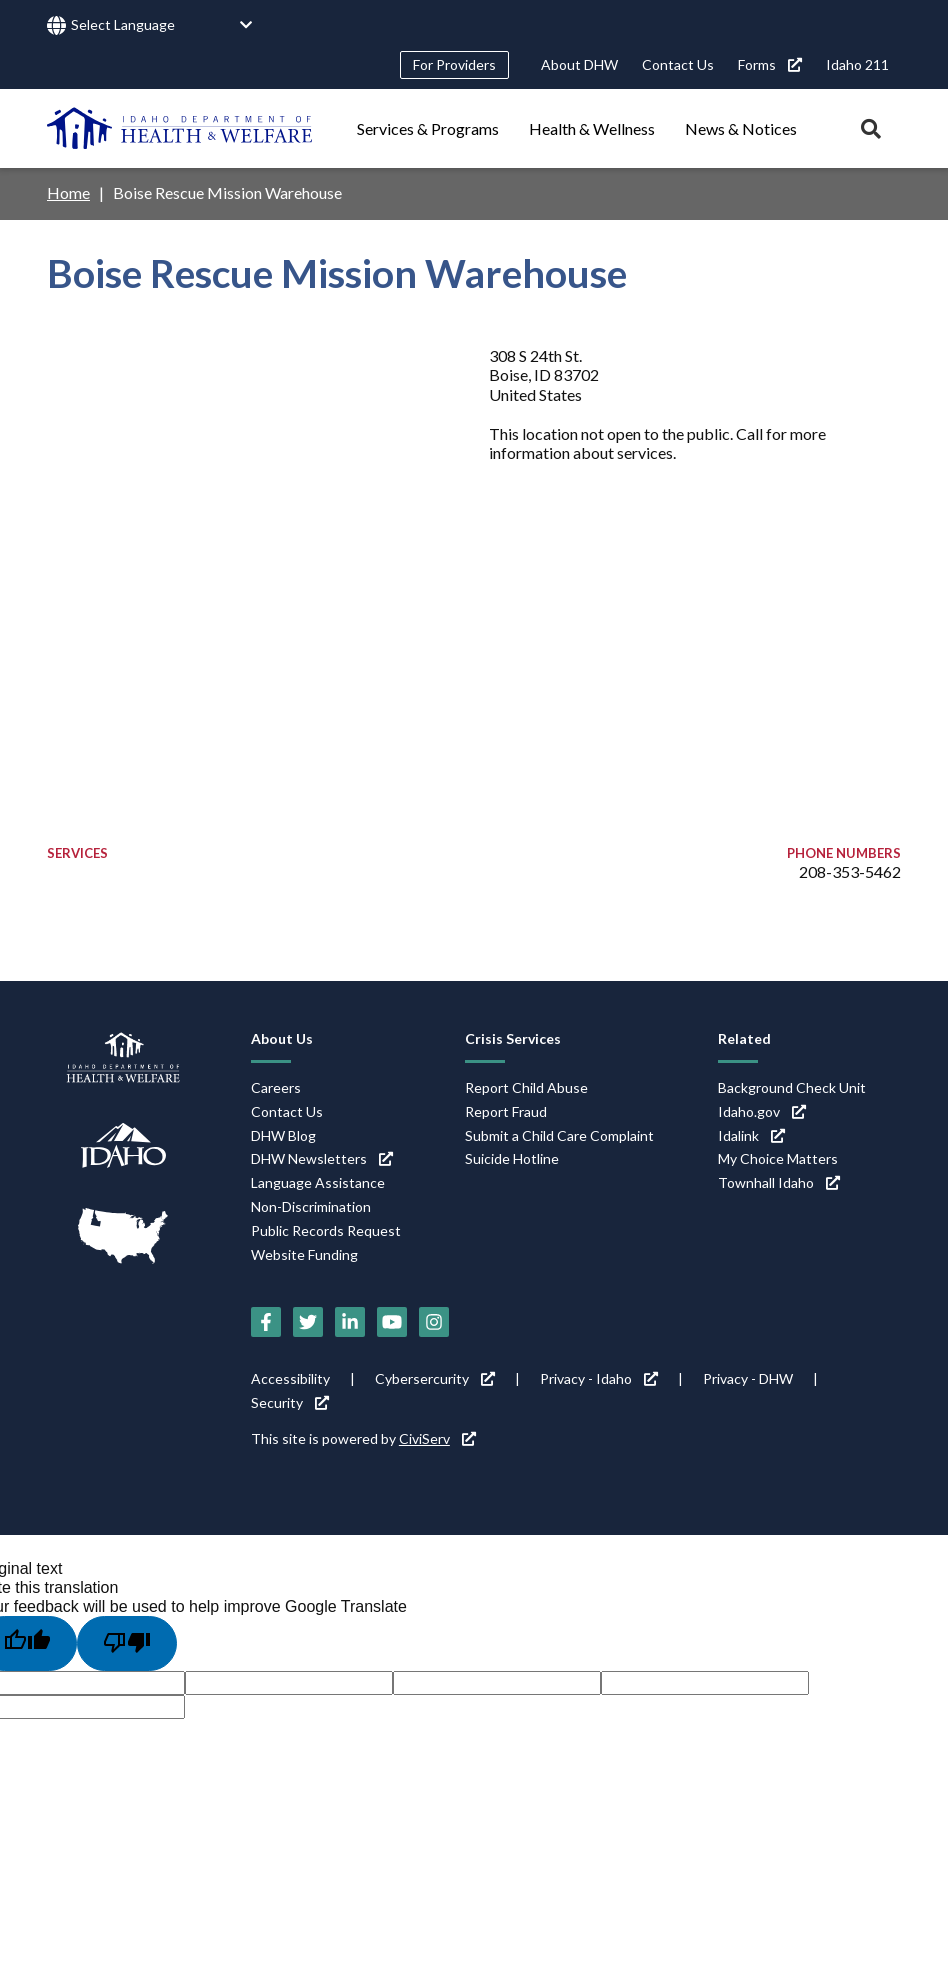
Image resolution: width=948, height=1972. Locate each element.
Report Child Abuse (526, 1087)
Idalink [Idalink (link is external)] (751, 1135)
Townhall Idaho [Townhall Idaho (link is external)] (779, 1182)
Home (68, 192)
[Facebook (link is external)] (266, 1322)
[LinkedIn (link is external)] (350, 1322)
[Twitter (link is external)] (308, 1322)
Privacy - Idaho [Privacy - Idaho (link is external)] (599, 1378)
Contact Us (678, 64)
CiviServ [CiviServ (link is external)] (437, 1438)
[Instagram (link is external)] (434, 1322)
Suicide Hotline (512, 1158)
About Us (282, 1038)
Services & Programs (428, 128)
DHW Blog (283, 1135)
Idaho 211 (857, 64)
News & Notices (741, 128)
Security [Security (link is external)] (290, 1402)
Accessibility (290, 1378)
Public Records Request (326, 1230)
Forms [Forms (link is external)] (770, 64)
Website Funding (304, 1254)
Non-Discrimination (311, 1206)
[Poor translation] (127, 1643)
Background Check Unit (792, 1087)
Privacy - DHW (748, 1378)
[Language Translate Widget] (162, 25)
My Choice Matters (778, 1158)
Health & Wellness (592, 128)
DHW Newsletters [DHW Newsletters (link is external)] (322, 1158)
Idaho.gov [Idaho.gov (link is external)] (762, 1111)
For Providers (454, 64)
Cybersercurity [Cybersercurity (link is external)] (435, 1378)
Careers (276, 1087)
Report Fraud (506, 1111)
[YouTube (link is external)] (392, 1322)
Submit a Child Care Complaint (559, 1135)
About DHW (579, 64)
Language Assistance (318, 1182)
